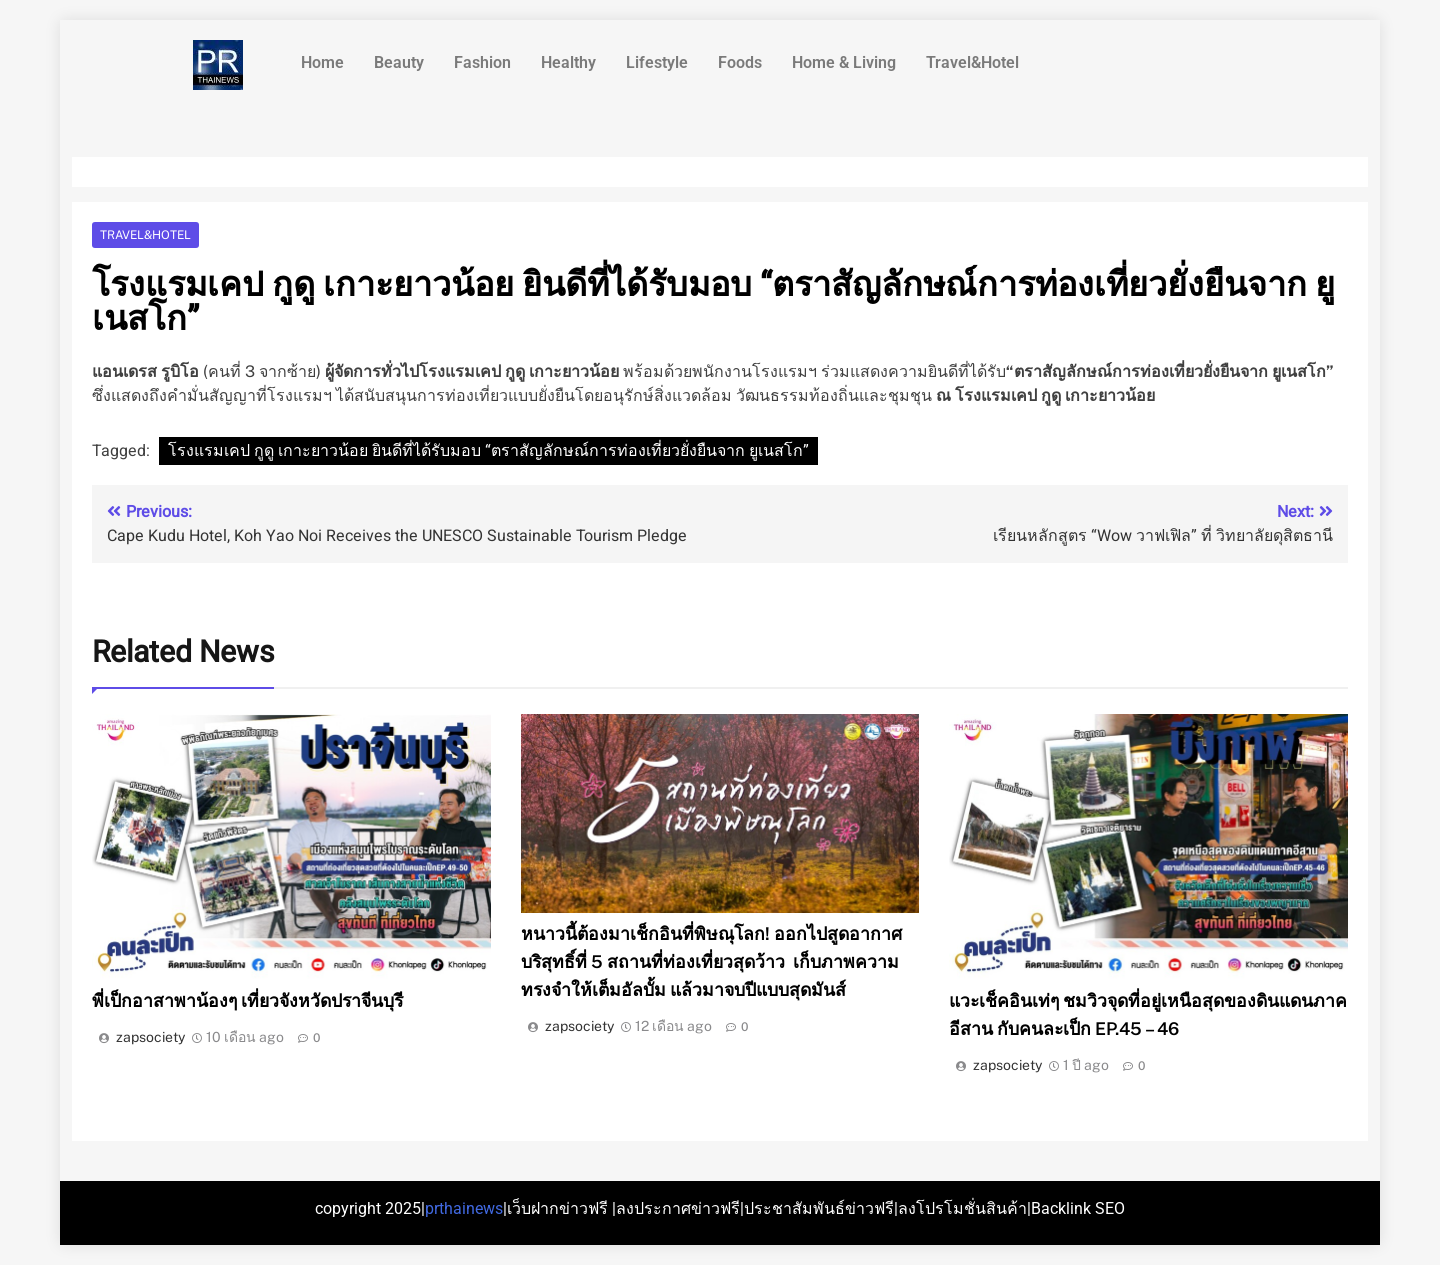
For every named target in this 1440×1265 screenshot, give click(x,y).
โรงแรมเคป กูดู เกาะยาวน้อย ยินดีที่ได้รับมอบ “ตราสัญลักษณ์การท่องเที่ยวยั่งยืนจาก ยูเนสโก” (488, 451)
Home (322, 62)
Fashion (482, 62)
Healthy (568, 62)
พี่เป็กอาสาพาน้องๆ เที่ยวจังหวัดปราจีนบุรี (247, 1000)
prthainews (464, 1208)
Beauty (399, 62)
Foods (740, 62)
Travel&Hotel (972, 62)
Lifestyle (657, 62)
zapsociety (150, 1037)
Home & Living (844, 62)
